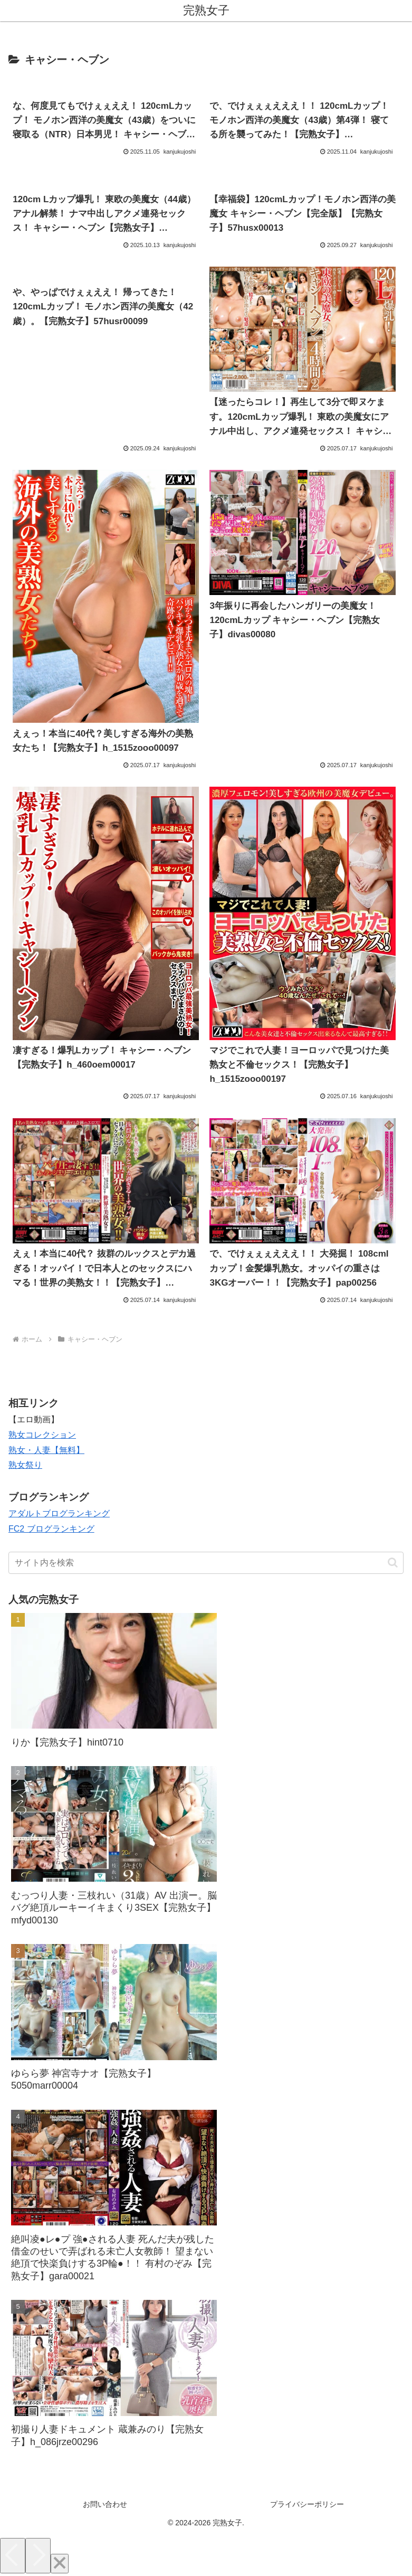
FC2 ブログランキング (51, 1528)
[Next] (38, 2555)
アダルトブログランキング (59, 1513)
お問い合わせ (105, 2504)
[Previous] (12, 2555)
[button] (393, 1562)
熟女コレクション (42, 1434)
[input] (206, 1563)
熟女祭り (25, 1464)
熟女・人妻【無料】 (46, 1450)
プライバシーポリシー (307, 2504)
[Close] (60, 2563)
